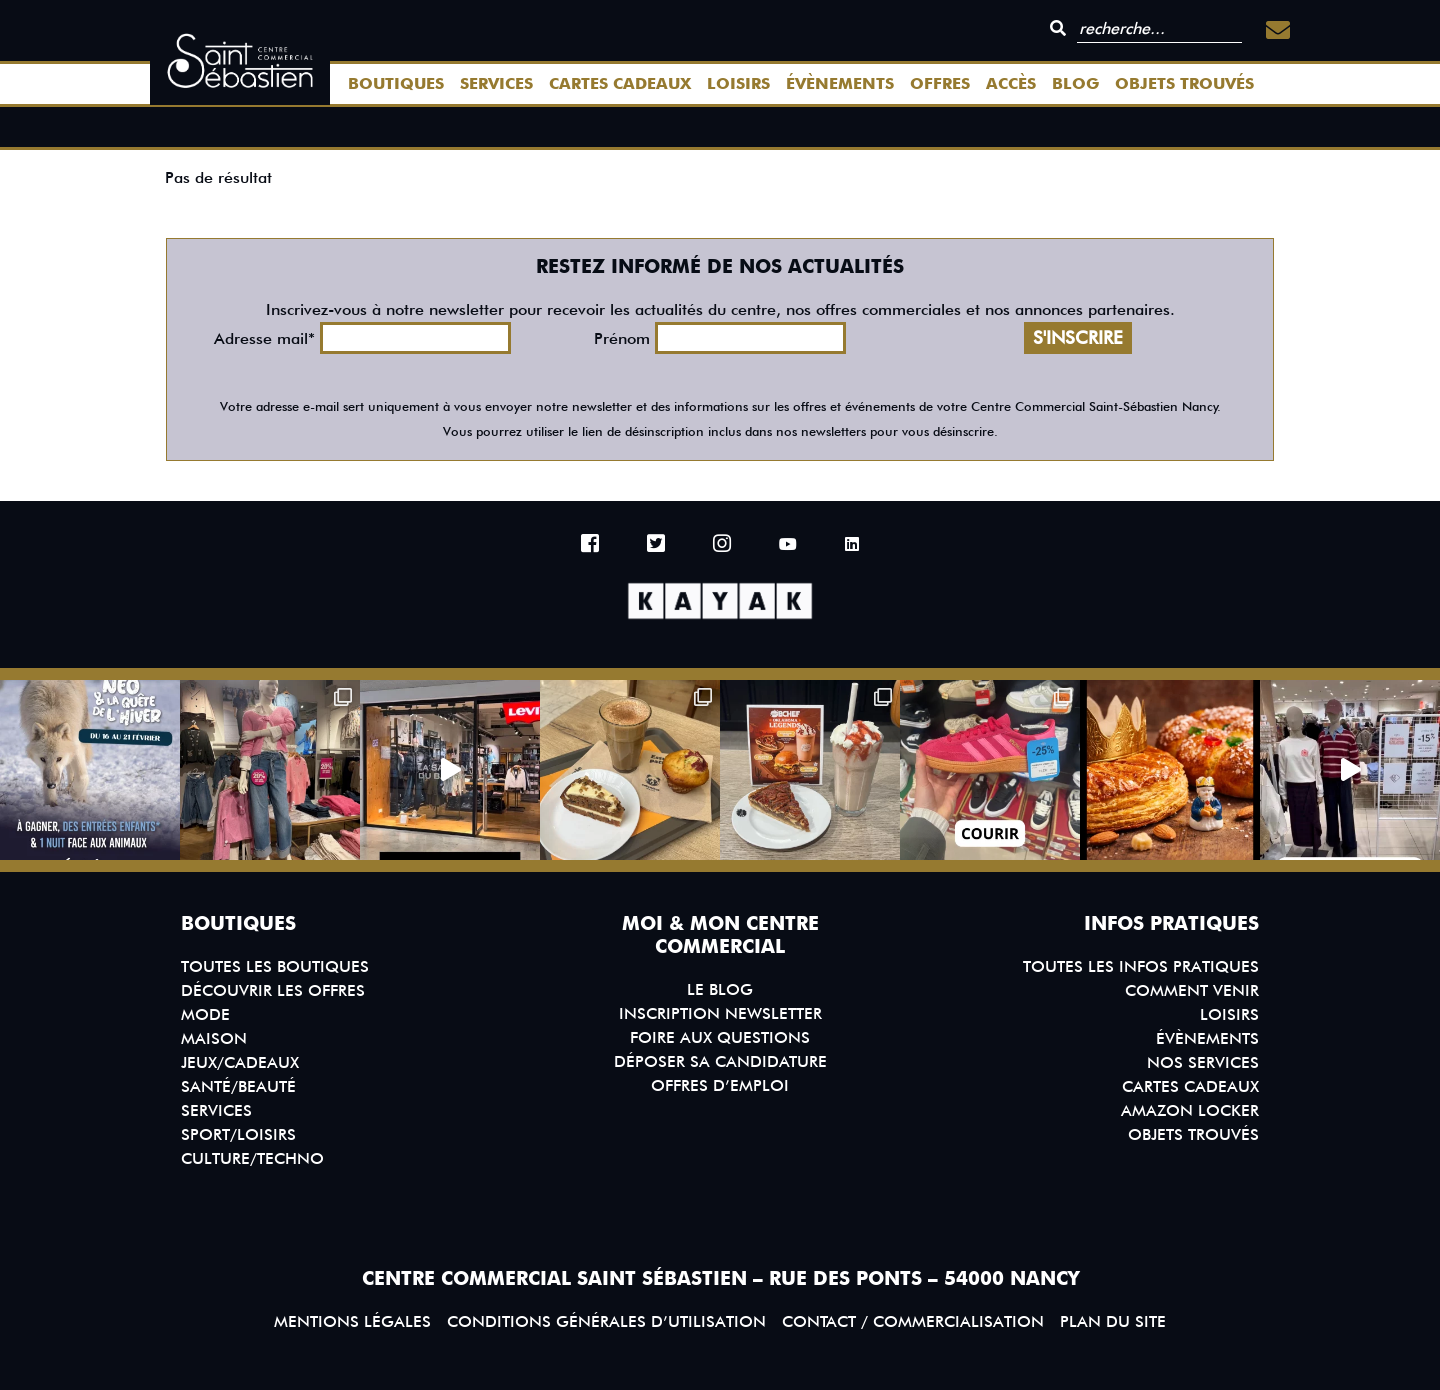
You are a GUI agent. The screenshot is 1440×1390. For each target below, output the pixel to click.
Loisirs (738, 83)
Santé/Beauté (238, 1086)
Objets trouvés (1184, 83)
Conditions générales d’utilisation (606, 1321)
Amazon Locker (1190, 1110)
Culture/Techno (252, 1158)
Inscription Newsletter (720, 1013)
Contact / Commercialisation (913, 1321)
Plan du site (1113, 1321)
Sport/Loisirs (238, 1134)
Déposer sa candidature (720, 1061)
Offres (940, 83)
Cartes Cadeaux (620, 83)
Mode (205, 1014)
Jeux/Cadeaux (240, 1062)
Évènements (840, 83)
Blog (1075, 83)
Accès (1011, 83)
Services (496, 83)
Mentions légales (352, 1321)
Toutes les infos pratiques (1141, 966)
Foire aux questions (720, 1037)
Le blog (720, 989)
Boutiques (396, 83)
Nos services (1203, 1062)
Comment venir (1192, 990)
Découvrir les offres (273, 990)
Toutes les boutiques (275, 966)
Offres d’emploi (720, 1085)
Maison (214, 1038)
